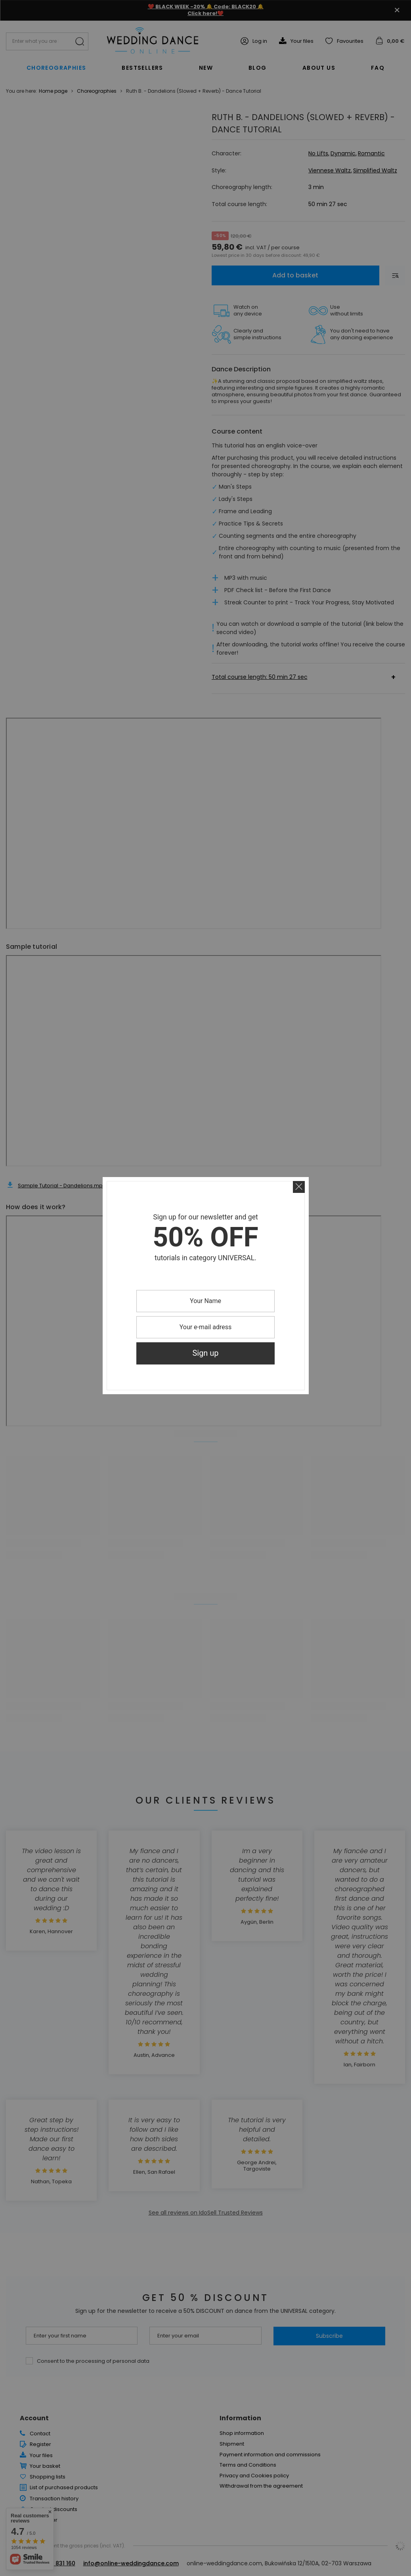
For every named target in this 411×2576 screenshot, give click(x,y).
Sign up (206, 1353)
